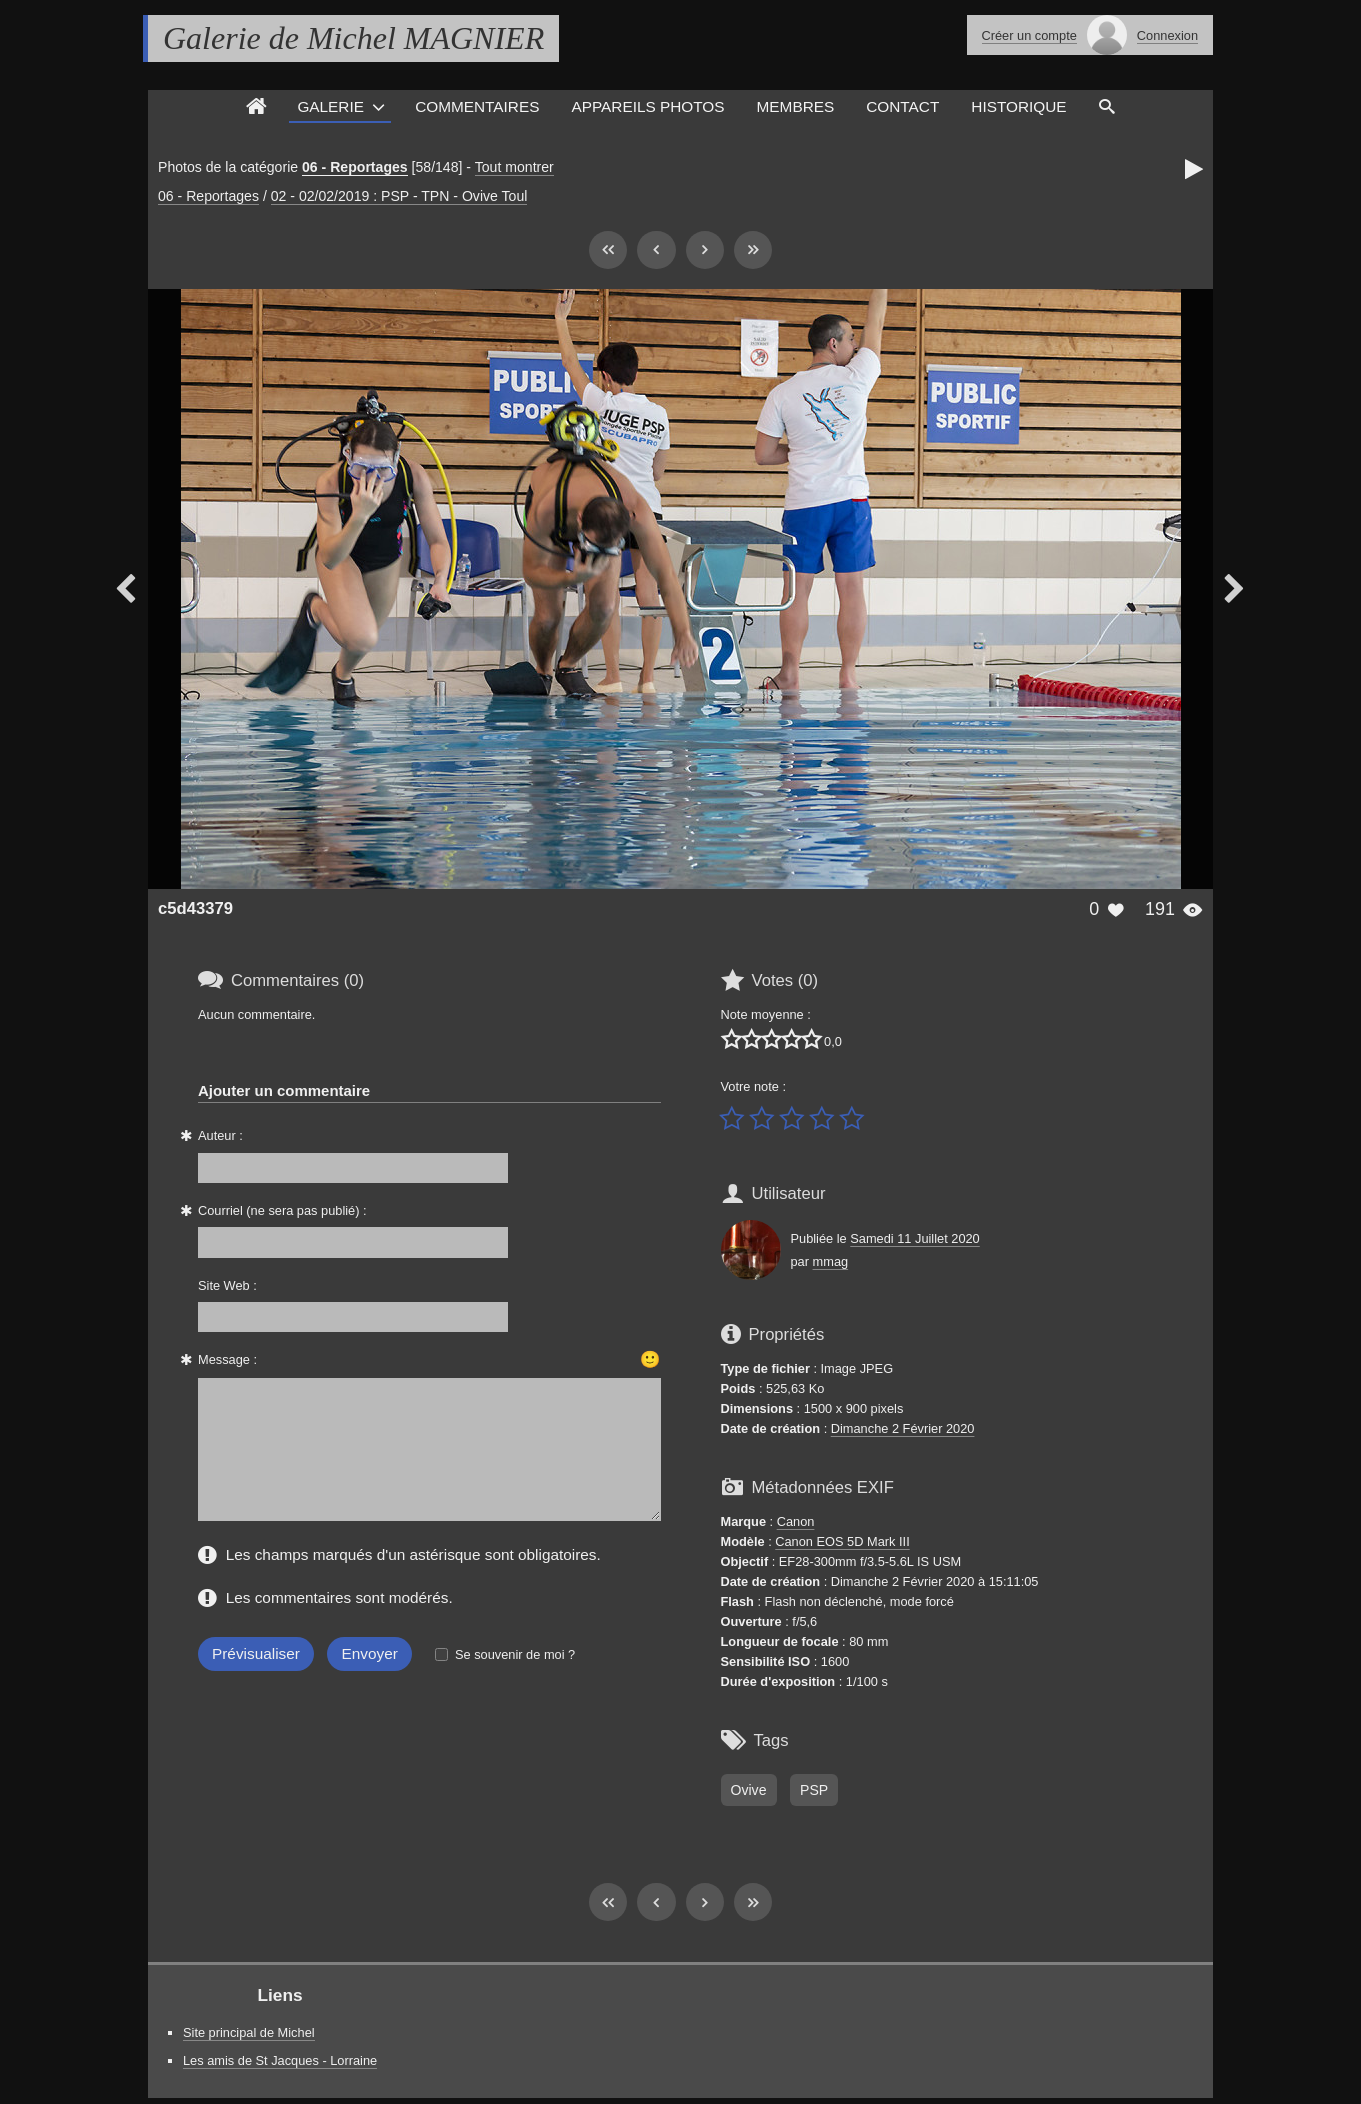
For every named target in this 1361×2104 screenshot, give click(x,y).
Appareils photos (647, 106)
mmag (831, 1261)
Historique (1018, 106)
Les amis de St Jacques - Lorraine (280, 2060)
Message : (227, 1359)
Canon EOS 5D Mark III (842, 1541)
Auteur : (220, 1135)
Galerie (330, 106)
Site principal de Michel (249, 2032)
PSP (814, 1790)
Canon (796, 1521)
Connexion (1167, 35)
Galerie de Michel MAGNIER (353, 38)
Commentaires (477, 106)
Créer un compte (1029, 35)
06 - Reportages (355, 167)
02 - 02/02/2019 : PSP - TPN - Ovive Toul (399, 196)
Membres (796, 106)
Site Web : (227, 1285)
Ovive (749, 1790)
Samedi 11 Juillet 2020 (914, 1238)
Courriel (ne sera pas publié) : (282, 1210)
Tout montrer (514, 167)
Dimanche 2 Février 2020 (903, 1428)
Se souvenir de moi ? (515, 1654)
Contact (902, 106)
